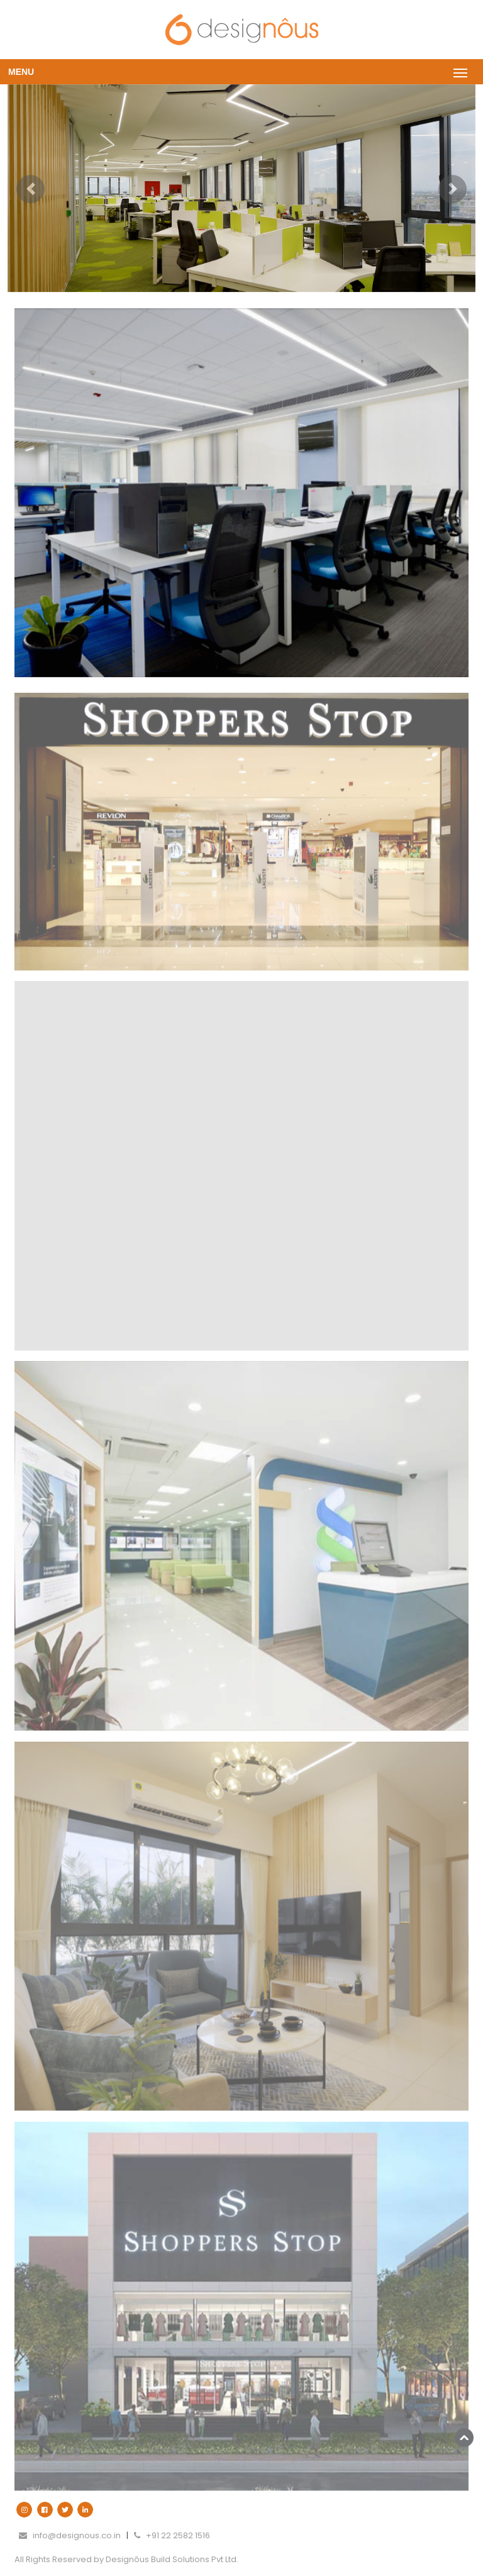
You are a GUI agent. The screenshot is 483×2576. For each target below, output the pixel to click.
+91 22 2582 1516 (172, 2535)
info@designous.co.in (70, 2535)
